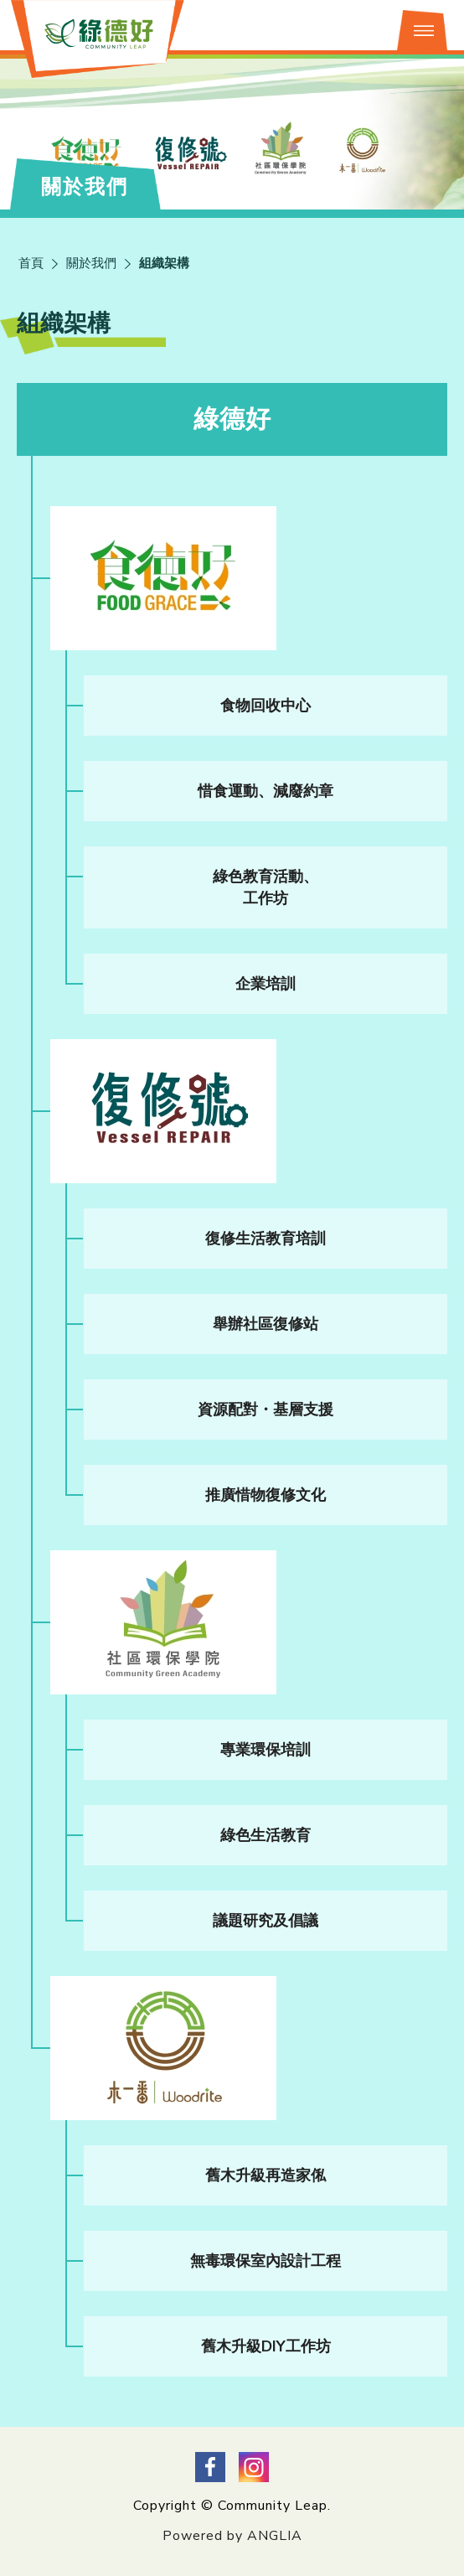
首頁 (31, 263)
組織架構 (164, 263)
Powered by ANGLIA (232, 2536)
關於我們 (91, 263)
